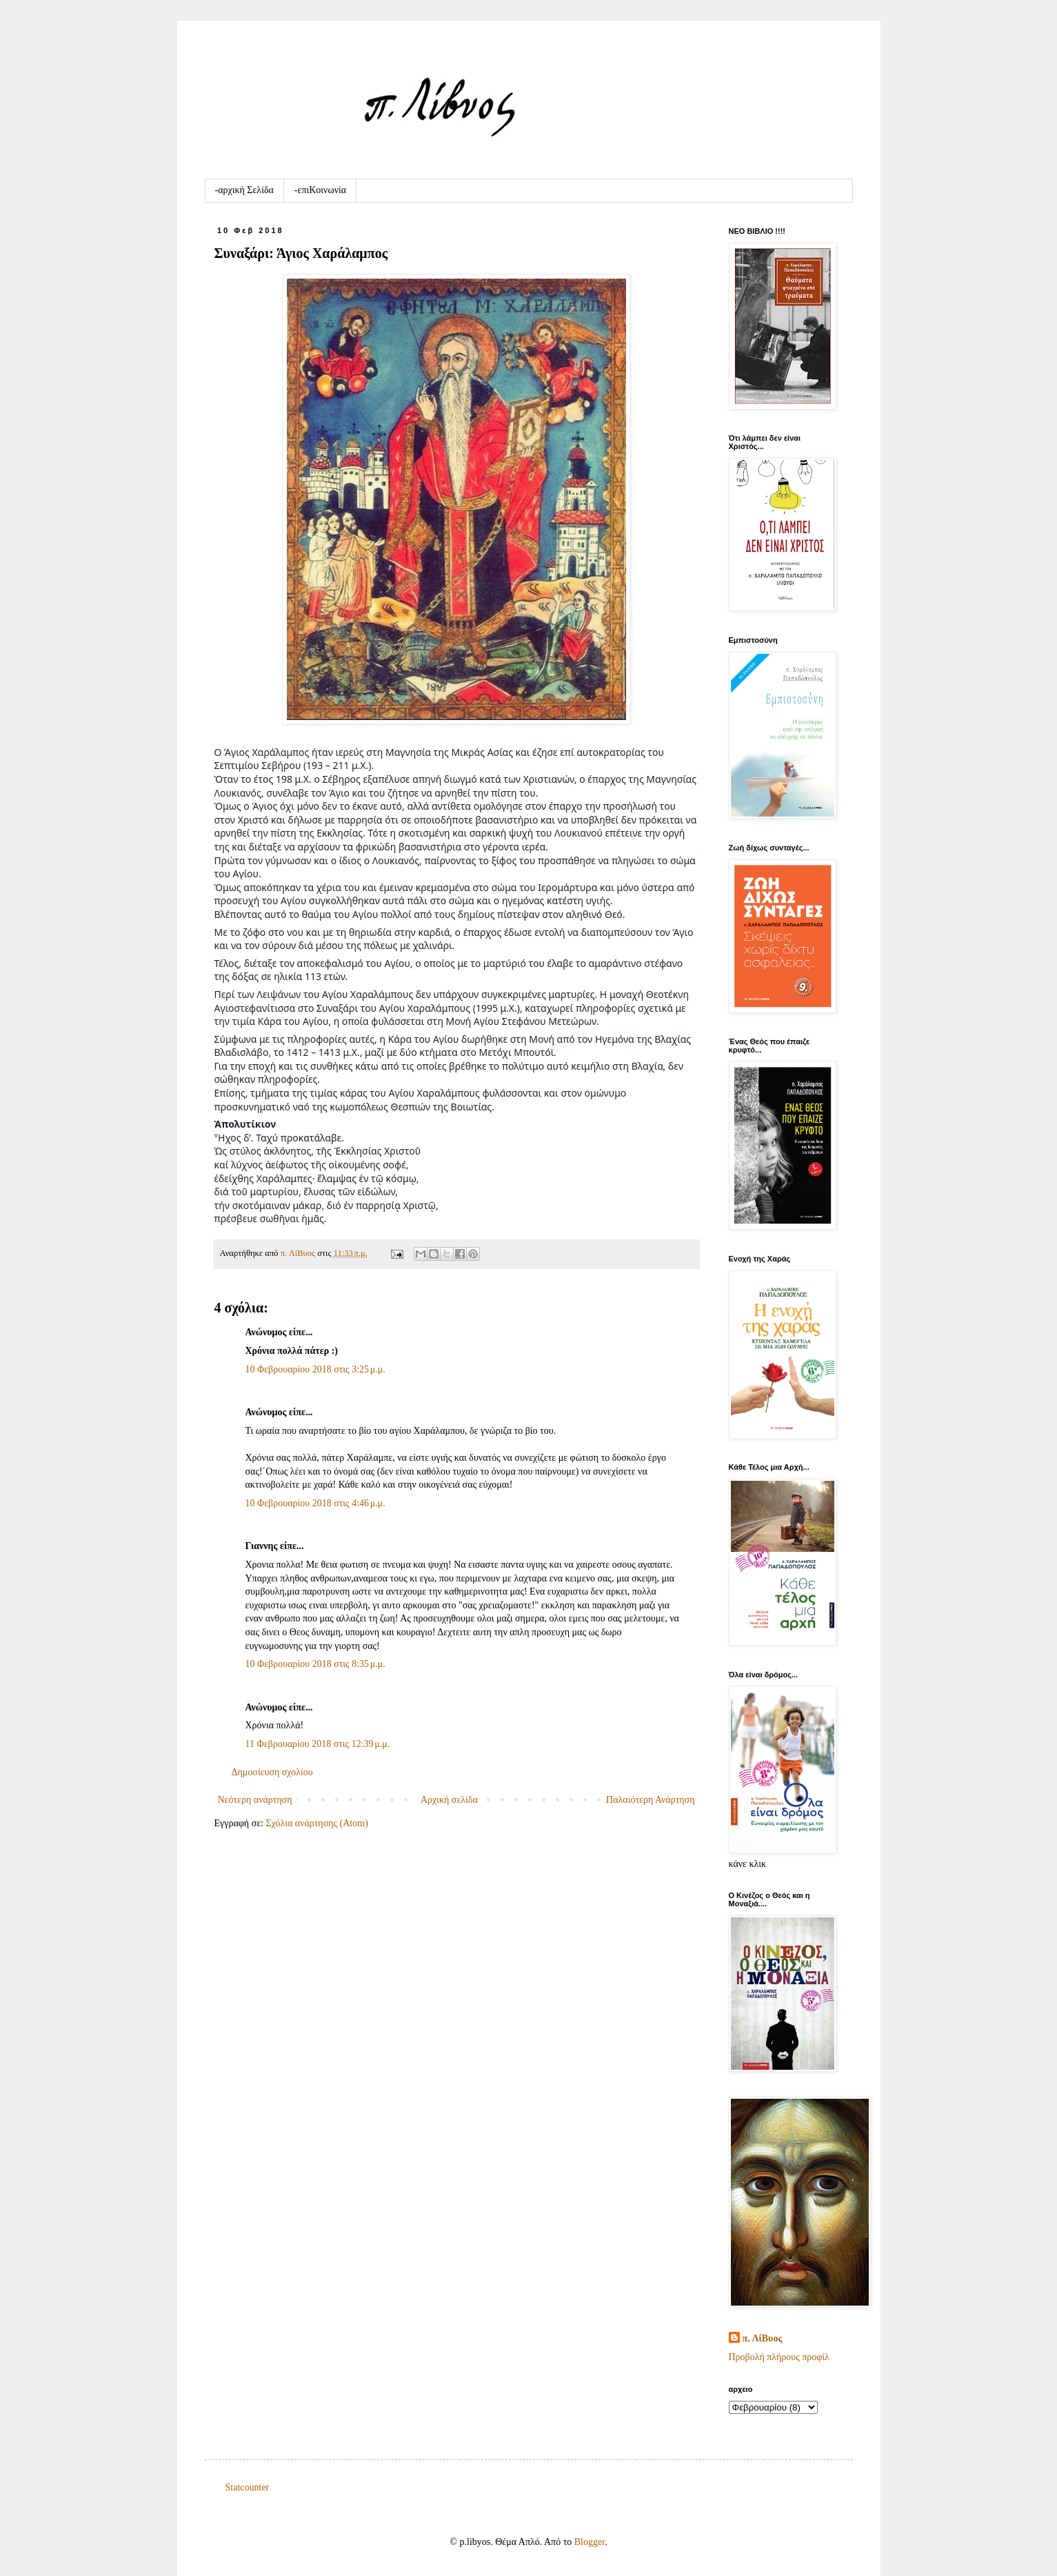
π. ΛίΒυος (763, 2338)
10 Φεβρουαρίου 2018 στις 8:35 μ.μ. (315, 1664)
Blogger (589, 2542)
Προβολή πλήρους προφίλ (779, 2357)
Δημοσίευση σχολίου (272, 1772)
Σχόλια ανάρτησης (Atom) (316, 1823)
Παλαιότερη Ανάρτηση (650, 1800)
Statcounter (247, 2487)
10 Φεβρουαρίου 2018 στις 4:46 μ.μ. (315, 1503)
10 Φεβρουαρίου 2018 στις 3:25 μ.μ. (315, 1369)
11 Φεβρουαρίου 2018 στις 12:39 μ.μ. (317, 1744)
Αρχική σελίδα (449, 1800)
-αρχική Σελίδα (244, 190)
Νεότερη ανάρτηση (255, 1800)
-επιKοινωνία (320, 190)
